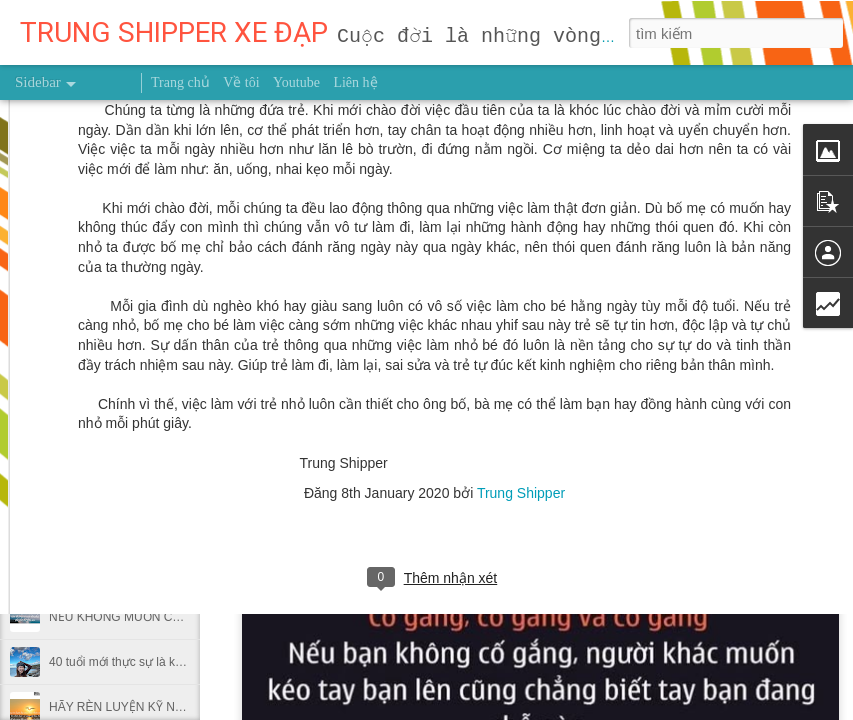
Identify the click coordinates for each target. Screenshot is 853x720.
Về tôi (241, 82)
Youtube (296, 82)
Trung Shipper (521, 290)
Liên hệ (355, 82)
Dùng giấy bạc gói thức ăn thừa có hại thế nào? (176, 572)
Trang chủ (180, 82)
